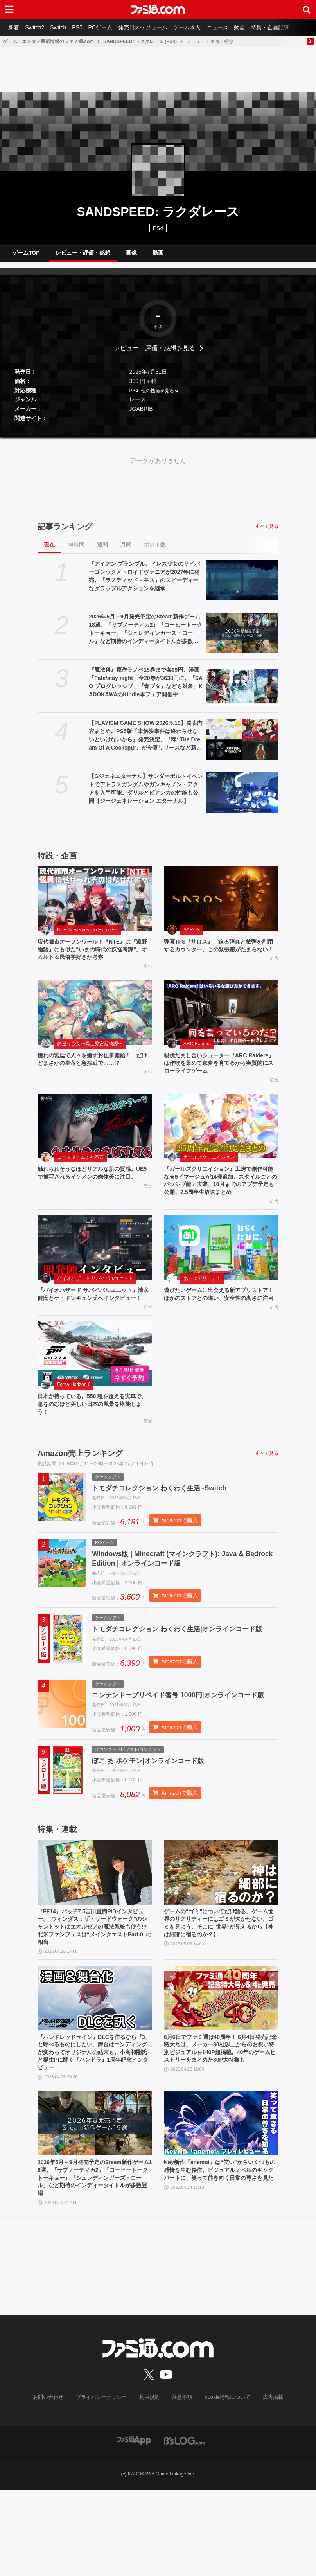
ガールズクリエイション (209, 1170)
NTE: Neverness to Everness (87, 936)
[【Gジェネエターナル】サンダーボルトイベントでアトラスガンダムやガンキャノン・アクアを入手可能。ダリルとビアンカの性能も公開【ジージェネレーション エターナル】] (242, 798)
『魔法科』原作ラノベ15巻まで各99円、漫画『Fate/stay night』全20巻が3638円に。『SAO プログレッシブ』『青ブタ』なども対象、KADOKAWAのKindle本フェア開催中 (146, 688)
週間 (102, 551)
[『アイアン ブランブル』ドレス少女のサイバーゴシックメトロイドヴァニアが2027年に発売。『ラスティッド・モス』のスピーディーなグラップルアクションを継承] (242, 586)
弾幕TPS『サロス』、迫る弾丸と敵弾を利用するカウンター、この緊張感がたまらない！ (220, 957)
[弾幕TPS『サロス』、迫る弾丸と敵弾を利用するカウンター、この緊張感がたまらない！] (221, 905)
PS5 (84, 27)
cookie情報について (224, 2484)
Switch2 (37, 27)
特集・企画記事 (289, 27)
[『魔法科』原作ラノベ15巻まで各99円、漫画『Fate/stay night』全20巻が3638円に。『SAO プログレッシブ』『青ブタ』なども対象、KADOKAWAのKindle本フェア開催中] (242, 692)
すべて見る (266, 532)
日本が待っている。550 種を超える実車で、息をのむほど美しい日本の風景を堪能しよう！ (94, 1443)
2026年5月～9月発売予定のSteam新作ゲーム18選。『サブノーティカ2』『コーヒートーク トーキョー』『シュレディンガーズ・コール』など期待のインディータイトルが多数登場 (145, 636)
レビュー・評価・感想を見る (154, 354)
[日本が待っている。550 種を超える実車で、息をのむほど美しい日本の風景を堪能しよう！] (95, 1390)
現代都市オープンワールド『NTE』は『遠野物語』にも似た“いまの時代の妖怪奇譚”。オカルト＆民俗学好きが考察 (92, 957)
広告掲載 (266, 2484)
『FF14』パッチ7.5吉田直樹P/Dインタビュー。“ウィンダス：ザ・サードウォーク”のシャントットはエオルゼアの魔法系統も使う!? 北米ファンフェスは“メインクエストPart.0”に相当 (93, 2000)
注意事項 (181, 2484)
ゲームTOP (26, 256)
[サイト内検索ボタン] (306, 9)
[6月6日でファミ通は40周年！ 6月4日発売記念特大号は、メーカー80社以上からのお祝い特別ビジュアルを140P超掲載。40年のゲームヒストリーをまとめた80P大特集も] (221, 2074)
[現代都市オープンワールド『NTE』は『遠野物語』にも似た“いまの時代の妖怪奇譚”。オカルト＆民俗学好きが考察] (95, 905)
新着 (14, 27)
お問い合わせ (54, 2484)
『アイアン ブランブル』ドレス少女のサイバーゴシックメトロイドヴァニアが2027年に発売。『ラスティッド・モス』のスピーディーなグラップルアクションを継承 (144, 582)
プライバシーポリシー (104, 2484)
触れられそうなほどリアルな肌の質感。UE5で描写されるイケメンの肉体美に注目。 (94, 1191)
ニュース (232, 27)
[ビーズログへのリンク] (184, 2526)
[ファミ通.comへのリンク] (158, 9)
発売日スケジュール (153, 27)
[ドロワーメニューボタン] (9, 9)
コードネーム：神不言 (80, 1170)
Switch (63, 27)
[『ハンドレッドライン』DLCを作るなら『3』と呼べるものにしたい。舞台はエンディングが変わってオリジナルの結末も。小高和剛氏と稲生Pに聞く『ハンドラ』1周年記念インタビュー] (95, 2074)
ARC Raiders (197, 1053)
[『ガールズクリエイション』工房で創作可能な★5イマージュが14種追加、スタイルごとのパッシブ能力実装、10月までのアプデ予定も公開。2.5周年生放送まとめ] (221, 1139)
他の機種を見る (157, 397)
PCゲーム (109, 27)
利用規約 (149, 2484)
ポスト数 (155, 551)
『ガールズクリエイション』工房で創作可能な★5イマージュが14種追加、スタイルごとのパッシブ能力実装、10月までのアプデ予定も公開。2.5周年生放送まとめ (220, 1200)
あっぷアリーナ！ (202, 1304)
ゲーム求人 (200, 27)
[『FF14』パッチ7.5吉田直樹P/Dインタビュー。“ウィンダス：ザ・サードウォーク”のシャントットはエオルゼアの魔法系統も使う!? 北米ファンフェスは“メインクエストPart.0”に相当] (95, 1943)
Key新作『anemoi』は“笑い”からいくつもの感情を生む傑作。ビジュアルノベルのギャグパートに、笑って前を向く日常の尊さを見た (220, 2257)
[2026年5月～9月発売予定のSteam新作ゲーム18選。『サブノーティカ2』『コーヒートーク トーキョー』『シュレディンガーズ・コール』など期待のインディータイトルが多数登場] (242, 639)
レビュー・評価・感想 (83, 256)
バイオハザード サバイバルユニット (95, 1304)
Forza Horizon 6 (73, 1421)
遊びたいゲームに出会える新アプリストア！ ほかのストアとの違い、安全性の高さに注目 (221, 1326)
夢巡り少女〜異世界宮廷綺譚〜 (90, 1053)
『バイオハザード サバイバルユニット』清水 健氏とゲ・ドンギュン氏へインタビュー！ (95, 1326)
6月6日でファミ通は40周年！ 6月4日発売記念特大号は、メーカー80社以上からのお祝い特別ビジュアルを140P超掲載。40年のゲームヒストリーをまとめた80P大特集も (220, 2131)
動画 (256, 27)
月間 (125, 551)
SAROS (191, 936)
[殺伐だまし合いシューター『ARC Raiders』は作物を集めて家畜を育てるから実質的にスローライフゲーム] (221, 1022)
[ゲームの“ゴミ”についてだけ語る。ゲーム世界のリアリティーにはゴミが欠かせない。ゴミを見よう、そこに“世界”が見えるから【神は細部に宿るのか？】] (221, 1943)
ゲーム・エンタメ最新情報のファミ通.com (48, 41)
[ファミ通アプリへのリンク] (134, 2526)
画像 (131, 256)
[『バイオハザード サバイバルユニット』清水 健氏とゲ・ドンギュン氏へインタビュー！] (95, 1273)
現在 (49, 551)
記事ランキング (65, 533)
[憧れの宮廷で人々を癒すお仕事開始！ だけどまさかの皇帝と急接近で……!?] (95, 1022)
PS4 (158, 228)
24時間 (75, 551)
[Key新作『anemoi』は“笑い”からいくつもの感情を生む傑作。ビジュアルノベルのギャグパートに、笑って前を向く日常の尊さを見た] (221, 2205)
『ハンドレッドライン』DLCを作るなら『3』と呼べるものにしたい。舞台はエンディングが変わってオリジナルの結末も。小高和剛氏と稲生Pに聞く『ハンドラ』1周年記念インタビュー (94, 2131)
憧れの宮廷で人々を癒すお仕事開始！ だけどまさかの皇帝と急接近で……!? (94, 1069)
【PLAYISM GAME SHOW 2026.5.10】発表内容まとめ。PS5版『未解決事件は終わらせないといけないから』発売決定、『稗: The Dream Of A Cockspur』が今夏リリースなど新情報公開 (145, 742)
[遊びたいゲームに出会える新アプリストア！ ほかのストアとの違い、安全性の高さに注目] (221, 1273)
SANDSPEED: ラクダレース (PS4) (140, 41)
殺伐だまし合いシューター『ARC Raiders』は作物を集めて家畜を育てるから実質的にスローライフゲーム (221, 1074)
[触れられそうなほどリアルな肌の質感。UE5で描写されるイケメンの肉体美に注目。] (95, 1139)
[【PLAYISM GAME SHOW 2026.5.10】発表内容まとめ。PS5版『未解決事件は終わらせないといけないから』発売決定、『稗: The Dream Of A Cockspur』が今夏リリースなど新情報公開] (242, 745)
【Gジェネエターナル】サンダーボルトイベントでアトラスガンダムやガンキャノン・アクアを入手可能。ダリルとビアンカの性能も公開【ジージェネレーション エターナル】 (146, 794)
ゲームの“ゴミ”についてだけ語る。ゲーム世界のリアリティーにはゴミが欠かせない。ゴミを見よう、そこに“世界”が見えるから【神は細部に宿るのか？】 (220, 1995)
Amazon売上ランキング (80, 1493)
